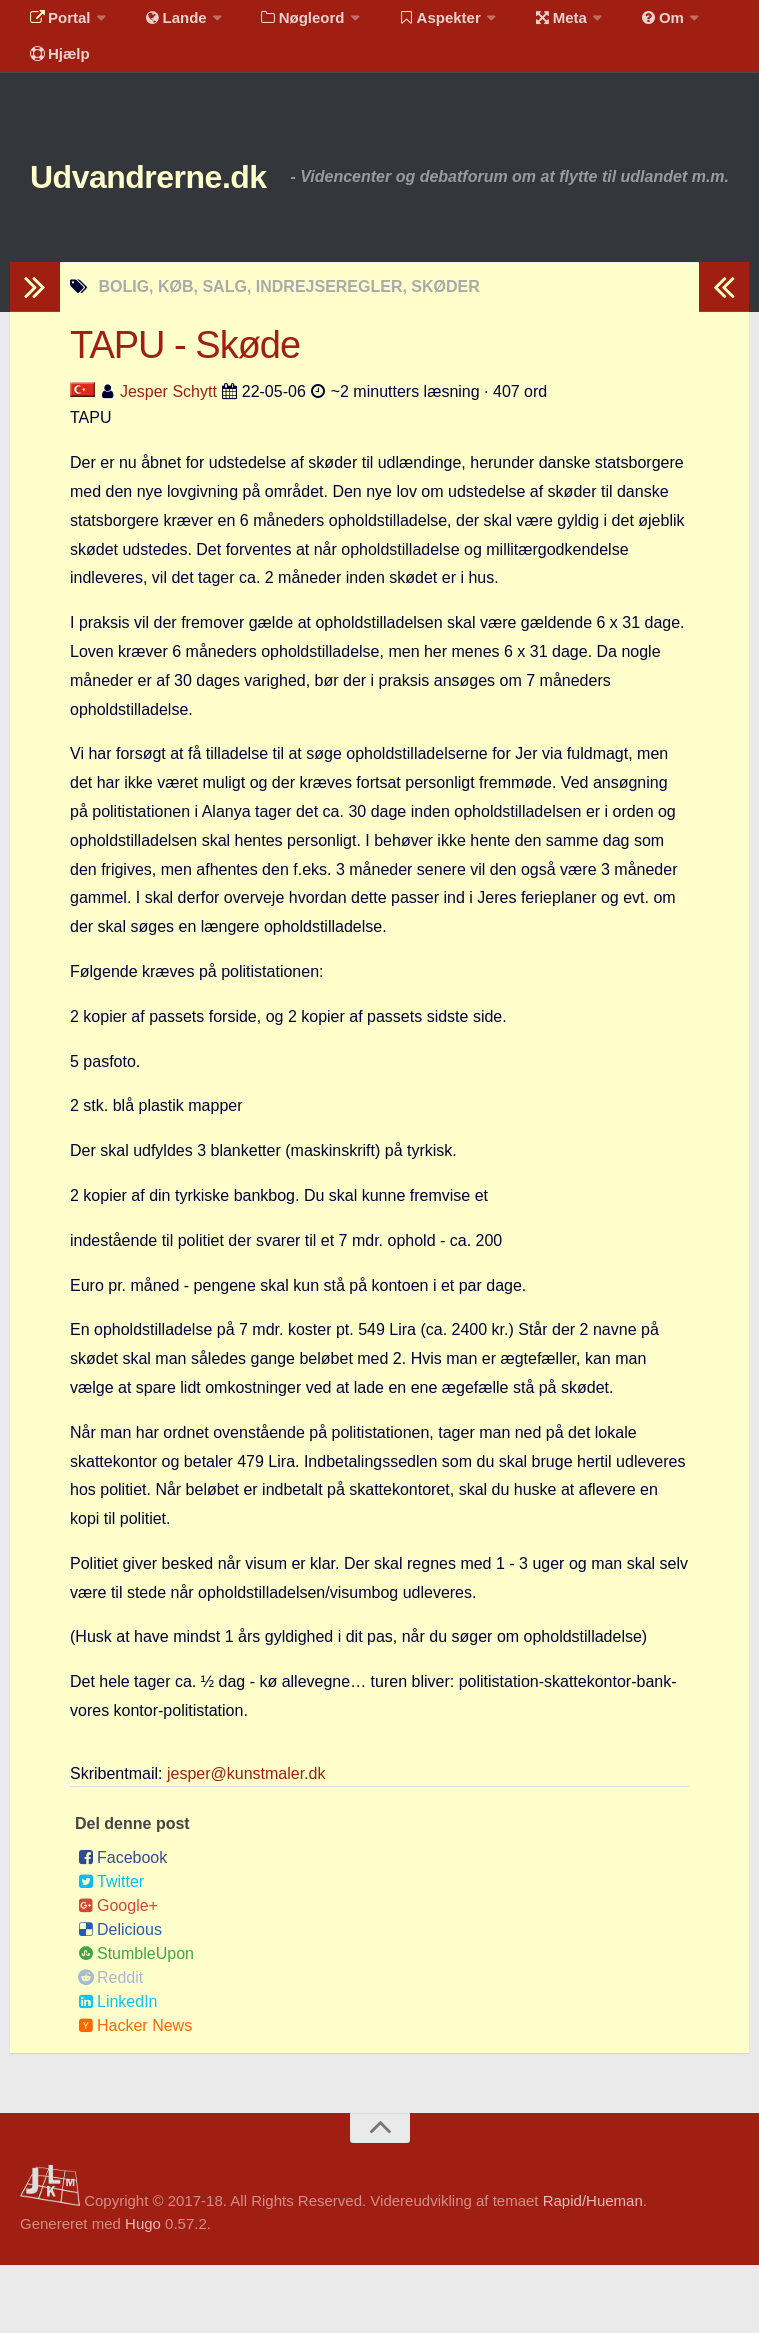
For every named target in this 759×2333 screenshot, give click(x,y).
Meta (526, 24)
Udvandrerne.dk (186, 209)
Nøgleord (282, 24)
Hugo (143, 2291)
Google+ (118, 1973)
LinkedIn (118, 2069)
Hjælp (55, 74)
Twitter (111, 1949)
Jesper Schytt (168, 459)
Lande (163, 24)
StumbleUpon (136, 2021)
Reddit (110, 2045)
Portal (56, 24)
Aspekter (413, 24)
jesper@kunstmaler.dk (246, 1841)
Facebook (122, 1925)
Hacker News (135, 2093)
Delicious (120, 1997)
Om (620, 24)
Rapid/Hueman (593, 2268)
